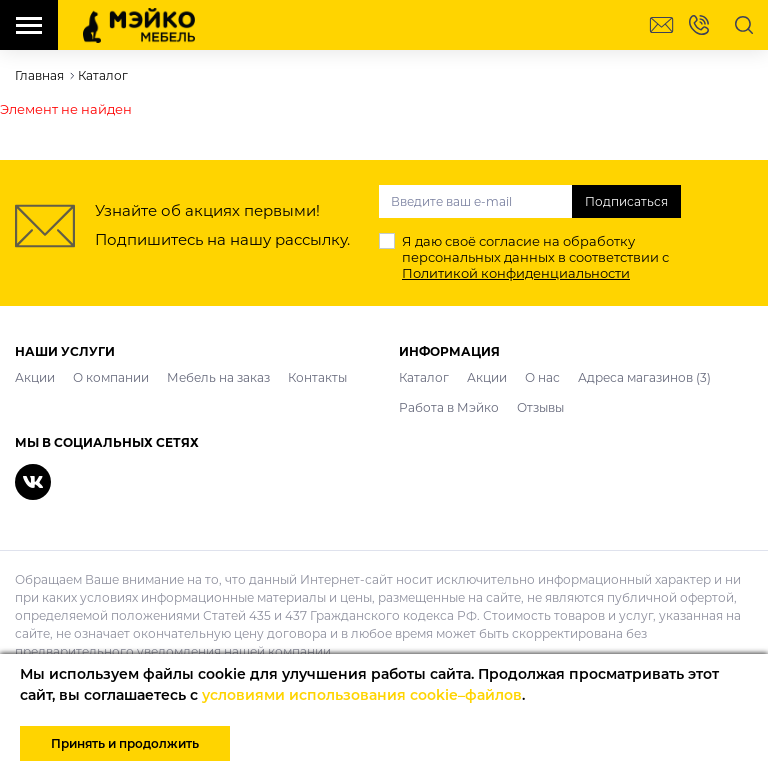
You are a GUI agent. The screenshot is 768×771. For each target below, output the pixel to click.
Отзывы (540, 407)
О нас (542, 377)
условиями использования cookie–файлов (362, 695)
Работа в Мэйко (449, 407)
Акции (35, 377)
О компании (111, 377)
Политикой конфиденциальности (516, 273)
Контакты (317, 377)
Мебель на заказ (218, 377)
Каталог (424, 377)
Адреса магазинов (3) (644, 377)
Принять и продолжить (125, 743)
